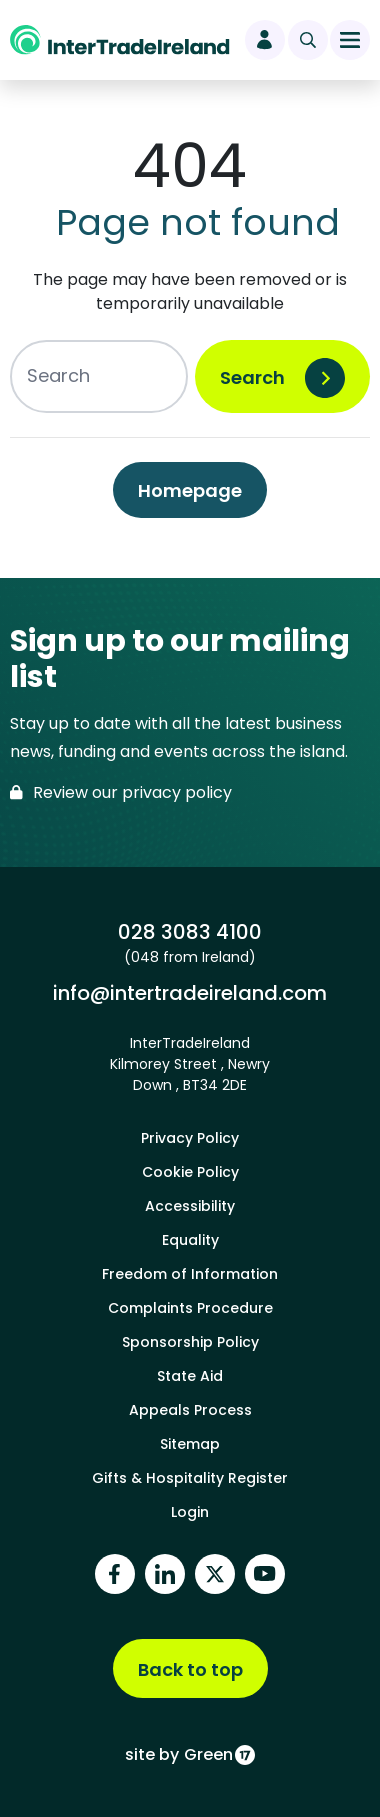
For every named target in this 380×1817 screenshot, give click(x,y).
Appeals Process (190, 1410)
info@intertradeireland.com (190, 993)
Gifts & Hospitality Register (190, 1478)
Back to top (190, 1669)
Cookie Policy (190, 1172)
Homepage (190, 490)
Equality (190, 1240)
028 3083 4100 (190, 932)
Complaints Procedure (190, 1308)
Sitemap (190, 1444)
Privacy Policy (190, 1138)
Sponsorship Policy (190, 1342)
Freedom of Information (190, 1274)
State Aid (190, 1376)
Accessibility (190, 1206)
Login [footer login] (190, 1512)
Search (252, 377)
